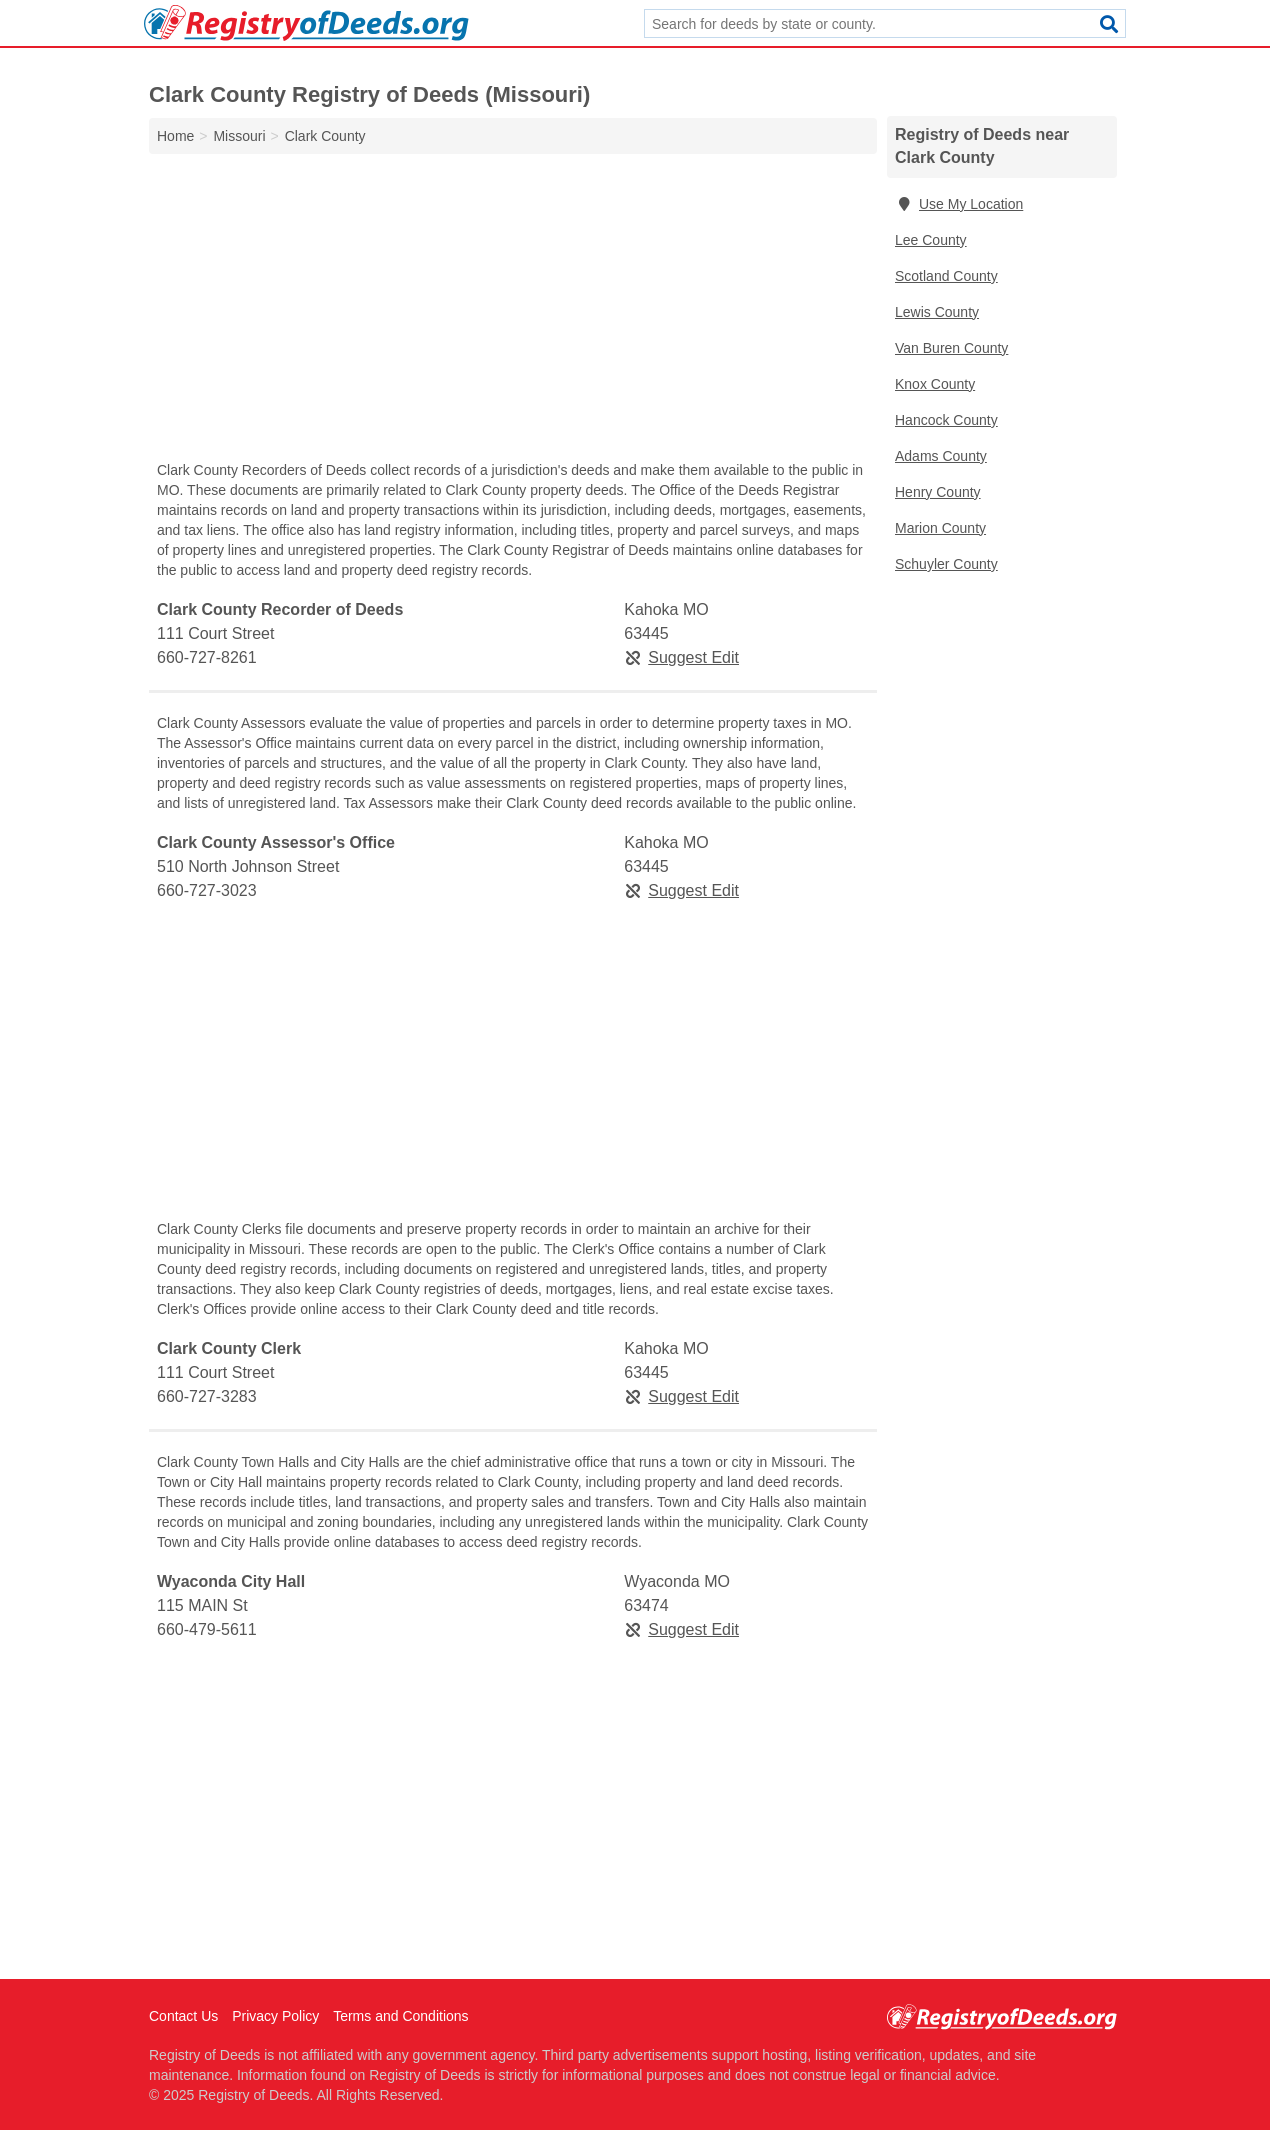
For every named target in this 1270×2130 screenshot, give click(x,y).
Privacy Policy (275, 2016)
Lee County (931, 240)
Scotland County (946, 276)
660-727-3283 (207, 1396)
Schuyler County (946, 564)
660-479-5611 (207, 1629)
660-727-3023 (207, 890)
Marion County (940, 528)
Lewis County (937, 312)
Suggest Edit (681, 657)
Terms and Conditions (400, 2016)
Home (175, 136)
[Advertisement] (513, 312)
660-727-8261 (207, 657)
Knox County (935, 384)
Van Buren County (951, 348)
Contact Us (183, 2016)
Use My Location (959, 204)
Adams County (941, 456)
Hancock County (946, 420)
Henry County (938, 492)
